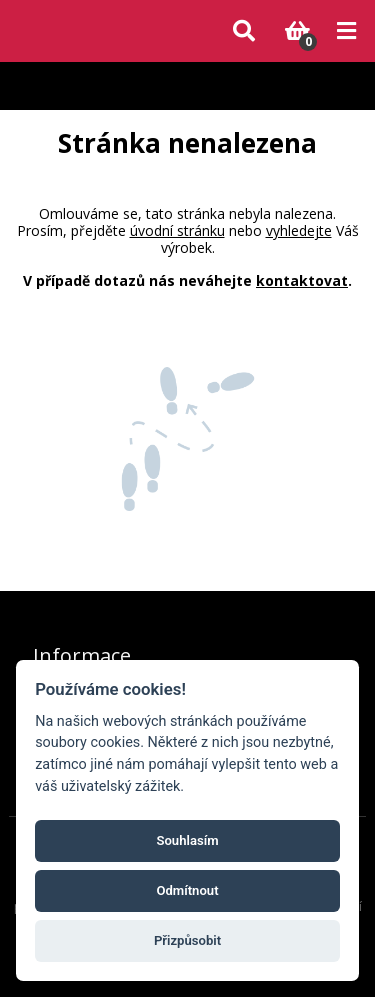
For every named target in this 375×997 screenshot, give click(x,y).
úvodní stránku (177, 230)
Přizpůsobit (187, 940)
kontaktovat (302, 280)
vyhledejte (299, 230)
